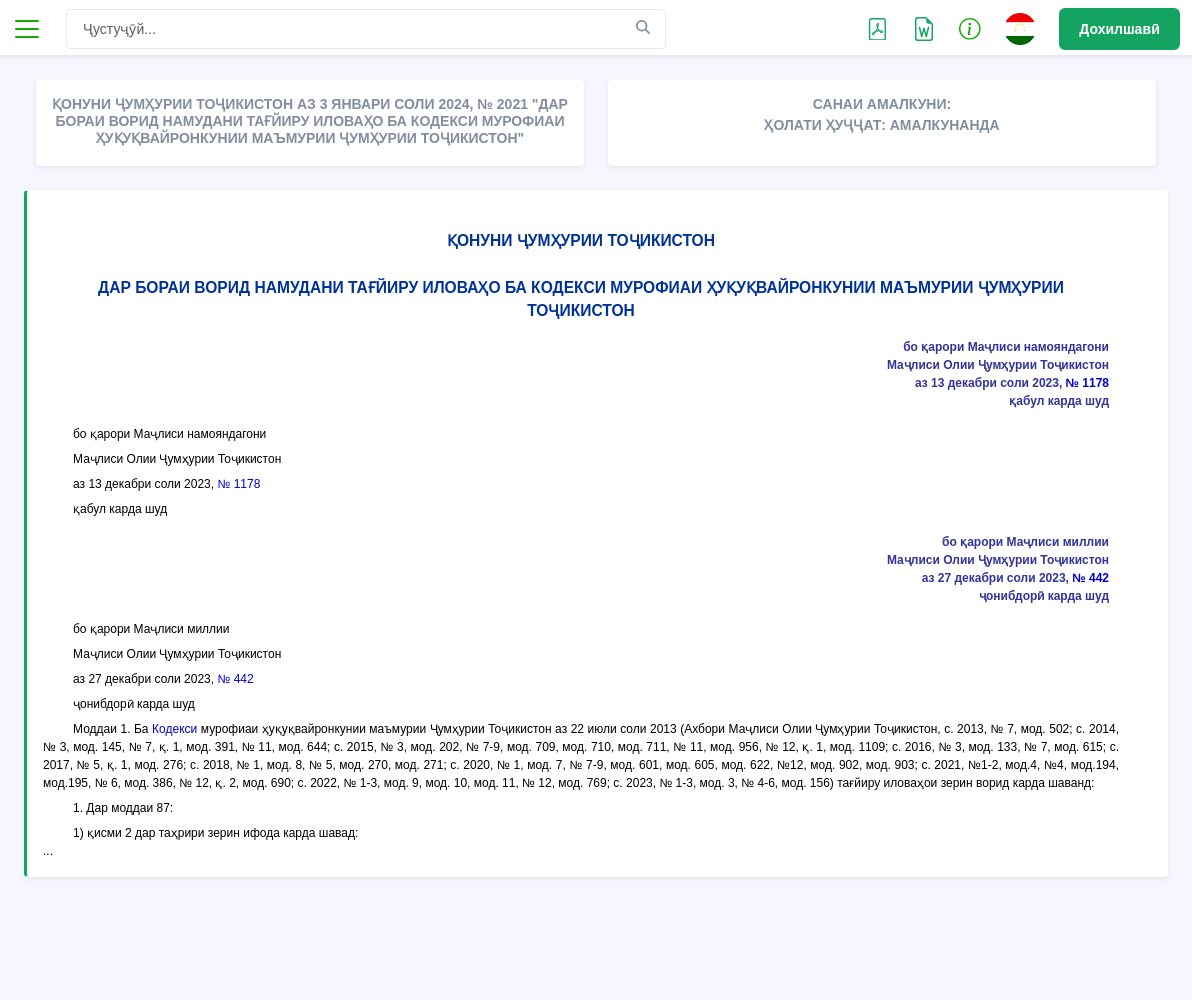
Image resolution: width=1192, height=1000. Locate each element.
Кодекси (174, 729)
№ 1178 (1087, 383)
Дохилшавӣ (1119, 29)
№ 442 (1090, 578)
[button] (970, 28)
